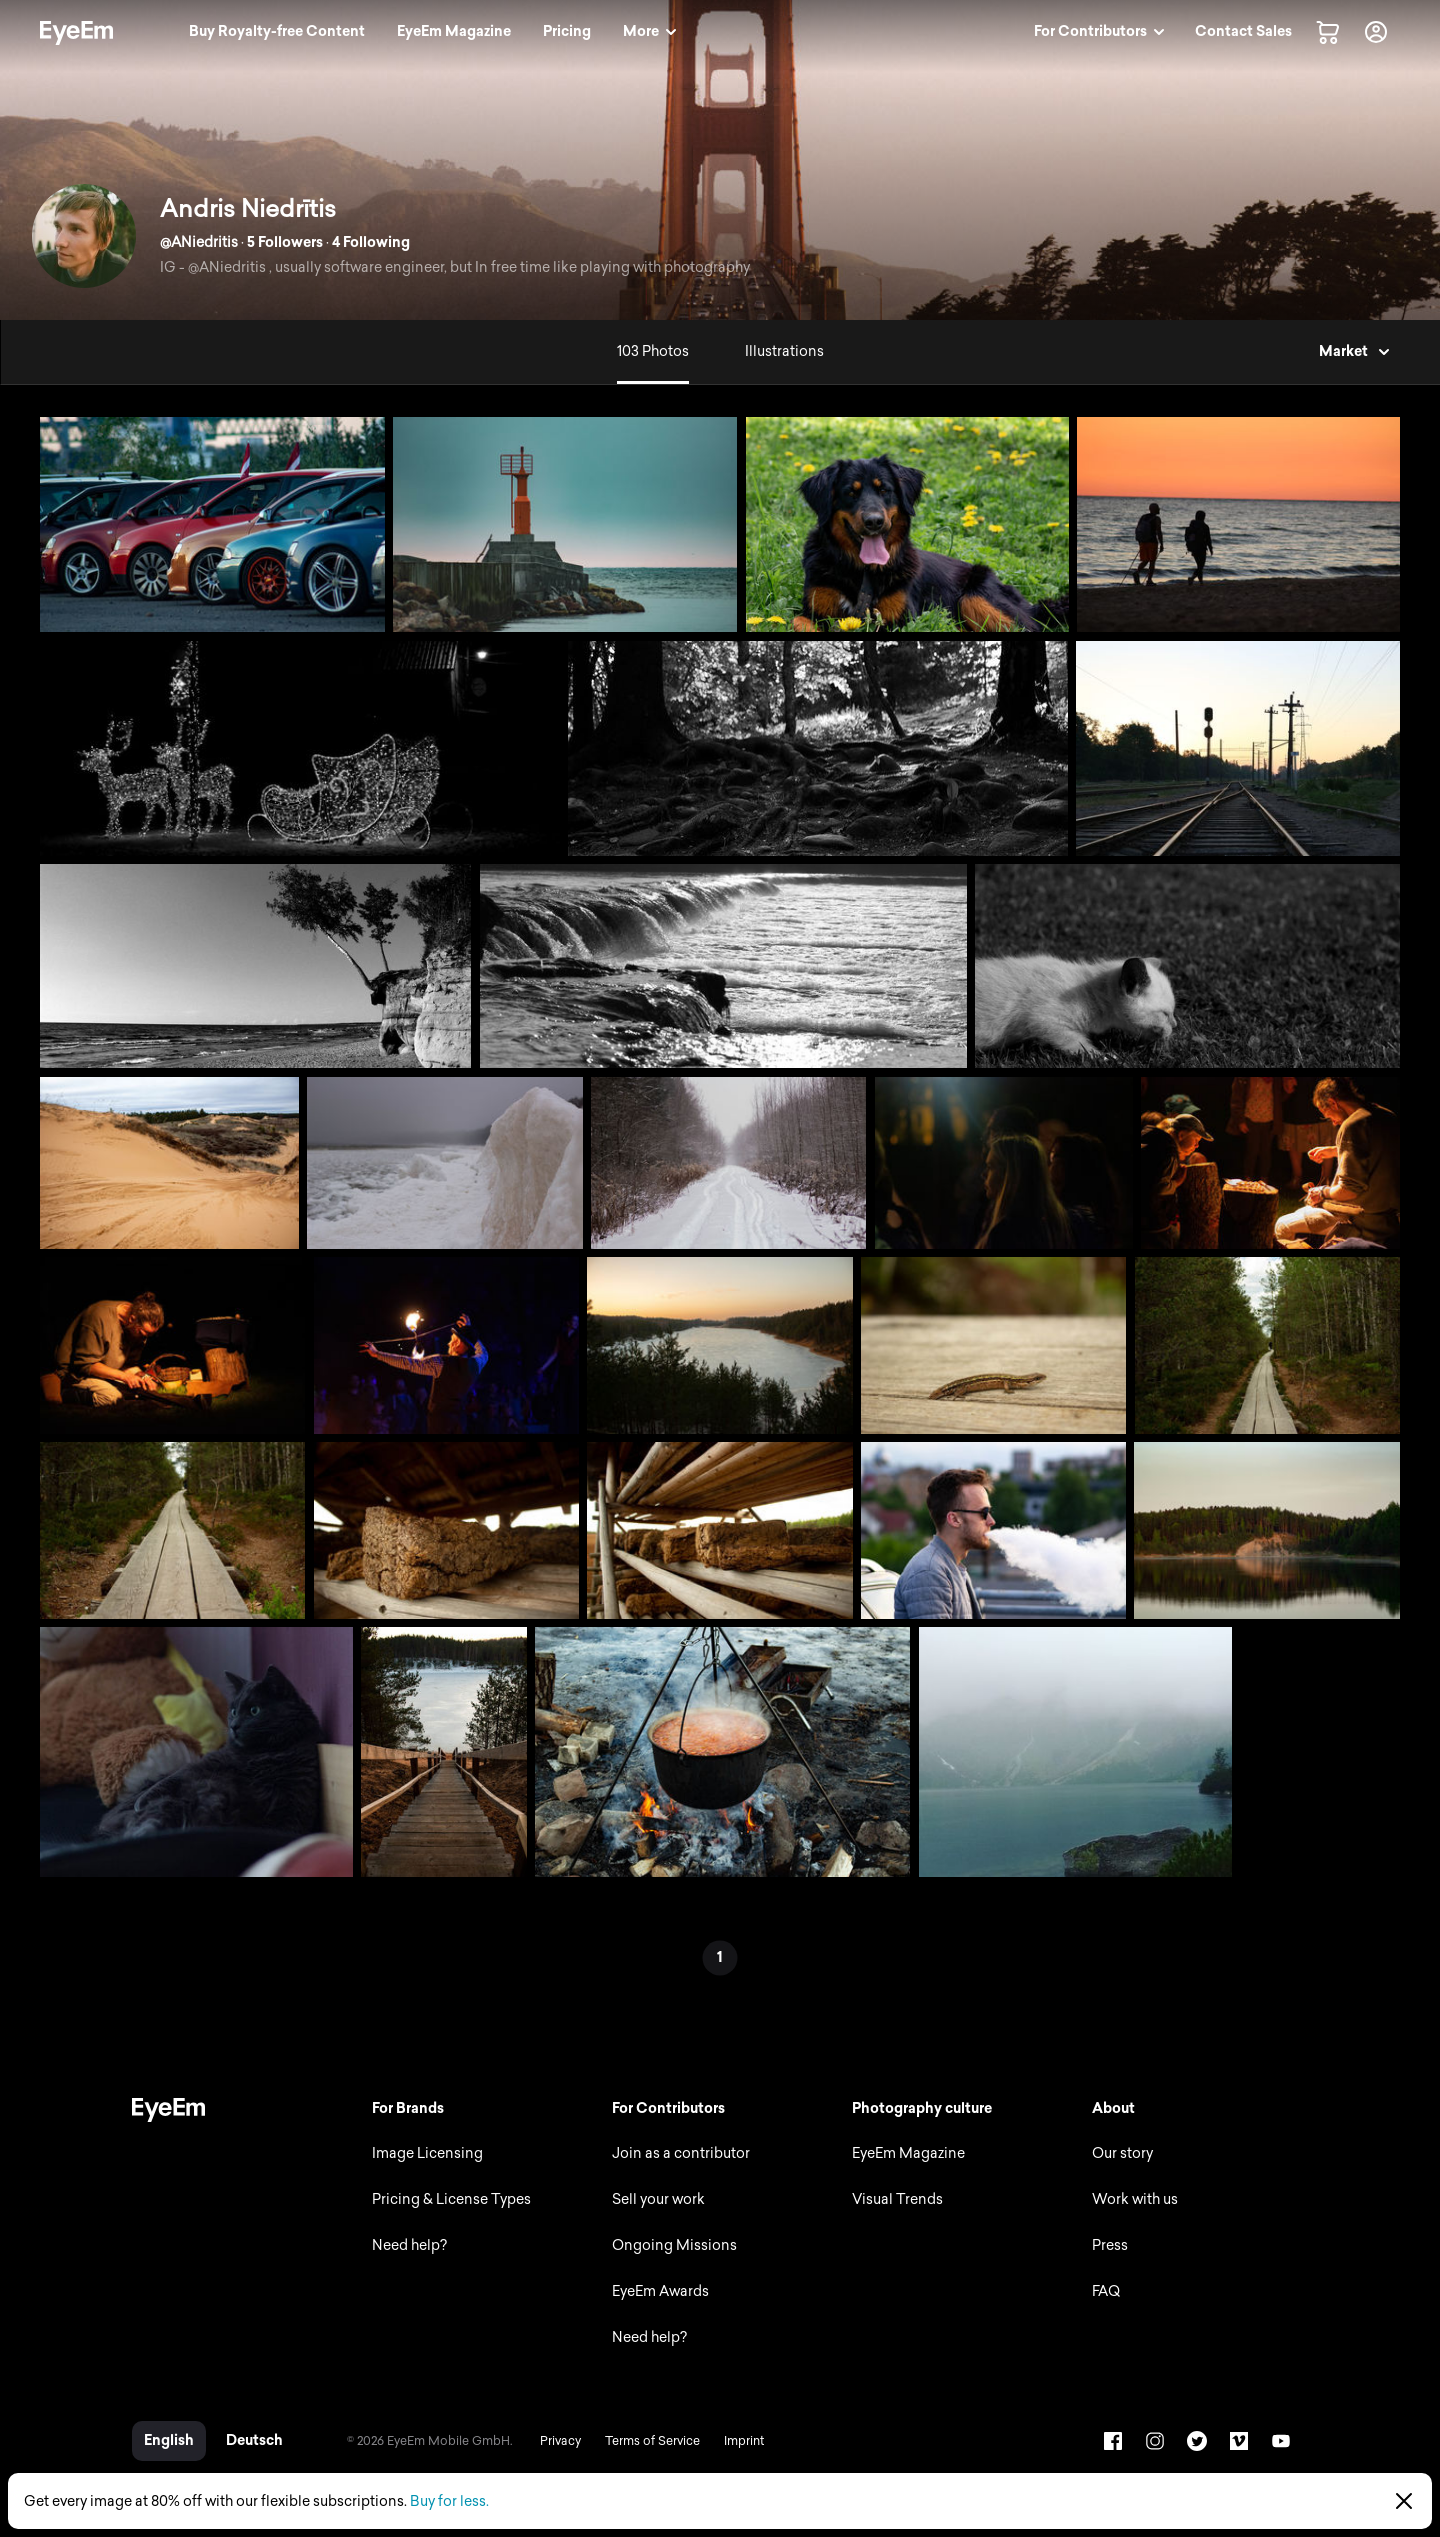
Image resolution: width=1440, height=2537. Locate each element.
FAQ (1106, 2291)
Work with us (1135, 2199)
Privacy (560, 2441)
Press (1110, 2245)
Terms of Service (652, 2441)
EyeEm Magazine (908, 2153)
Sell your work (658, 2199)
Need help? (409, 2245)
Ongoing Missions (674, 2245)
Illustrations (784, 351)
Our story (1122, 2153)
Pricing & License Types (451, 2199)
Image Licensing (427, 2153)
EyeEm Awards (660, 2291)
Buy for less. (449, 2501)
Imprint (744, 2441)
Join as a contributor (681, 2153)
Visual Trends (897, 2199)
